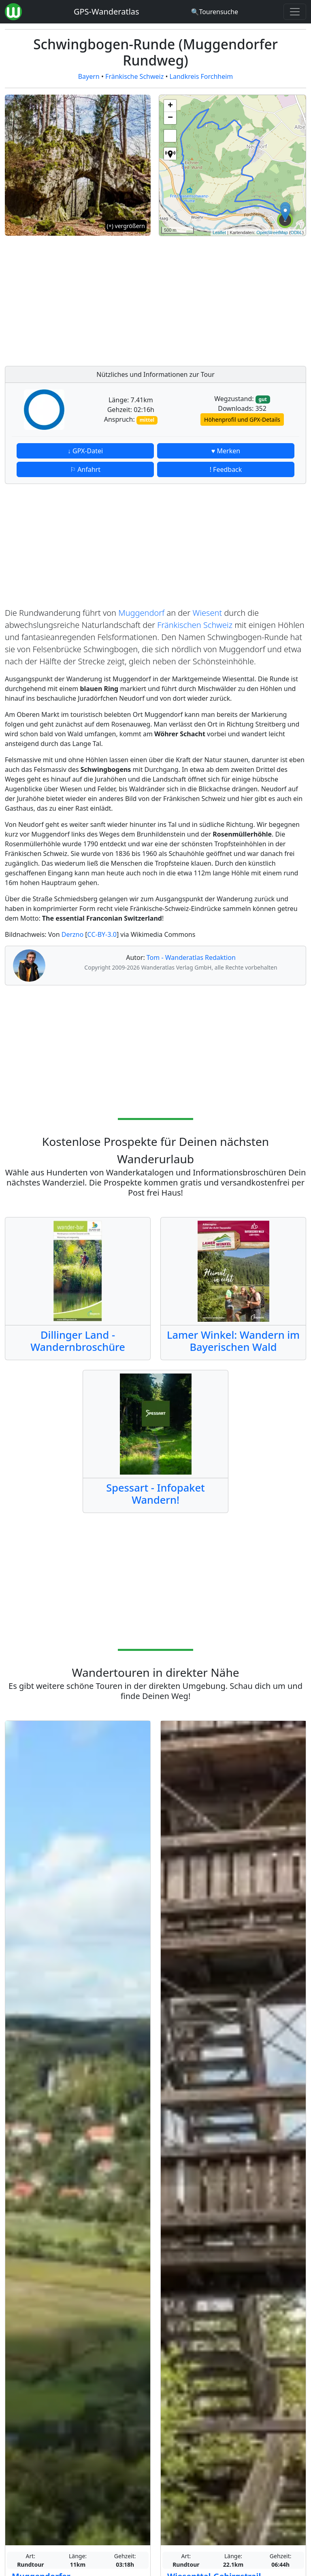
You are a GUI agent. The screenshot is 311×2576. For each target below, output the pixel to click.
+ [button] (170, 106)
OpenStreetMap (272, 232)
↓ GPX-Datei (85, 450)
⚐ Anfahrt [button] (85, 469)
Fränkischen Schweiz (194, 624)
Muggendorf (141, 612)
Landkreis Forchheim (201, 76)
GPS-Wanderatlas (106, 11)
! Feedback (226, 469)
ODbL (296, 232)
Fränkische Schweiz (134, 76)
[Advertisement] (232, 298)
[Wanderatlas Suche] (214, 12)
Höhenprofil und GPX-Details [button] (242, 419)
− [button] (170, 118)
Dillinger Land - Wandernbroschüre (77, 1341)
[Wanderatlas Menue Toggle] (294, 12)
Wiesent (207, 612)
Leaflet (219, 232)
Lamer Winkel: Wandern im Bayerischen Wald (233, 1341)
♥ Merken (225, 450)
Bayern (89, 76)
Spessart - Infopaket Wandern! (155, 1494)
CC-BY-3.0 (102, 934)
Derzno (73, 934)
